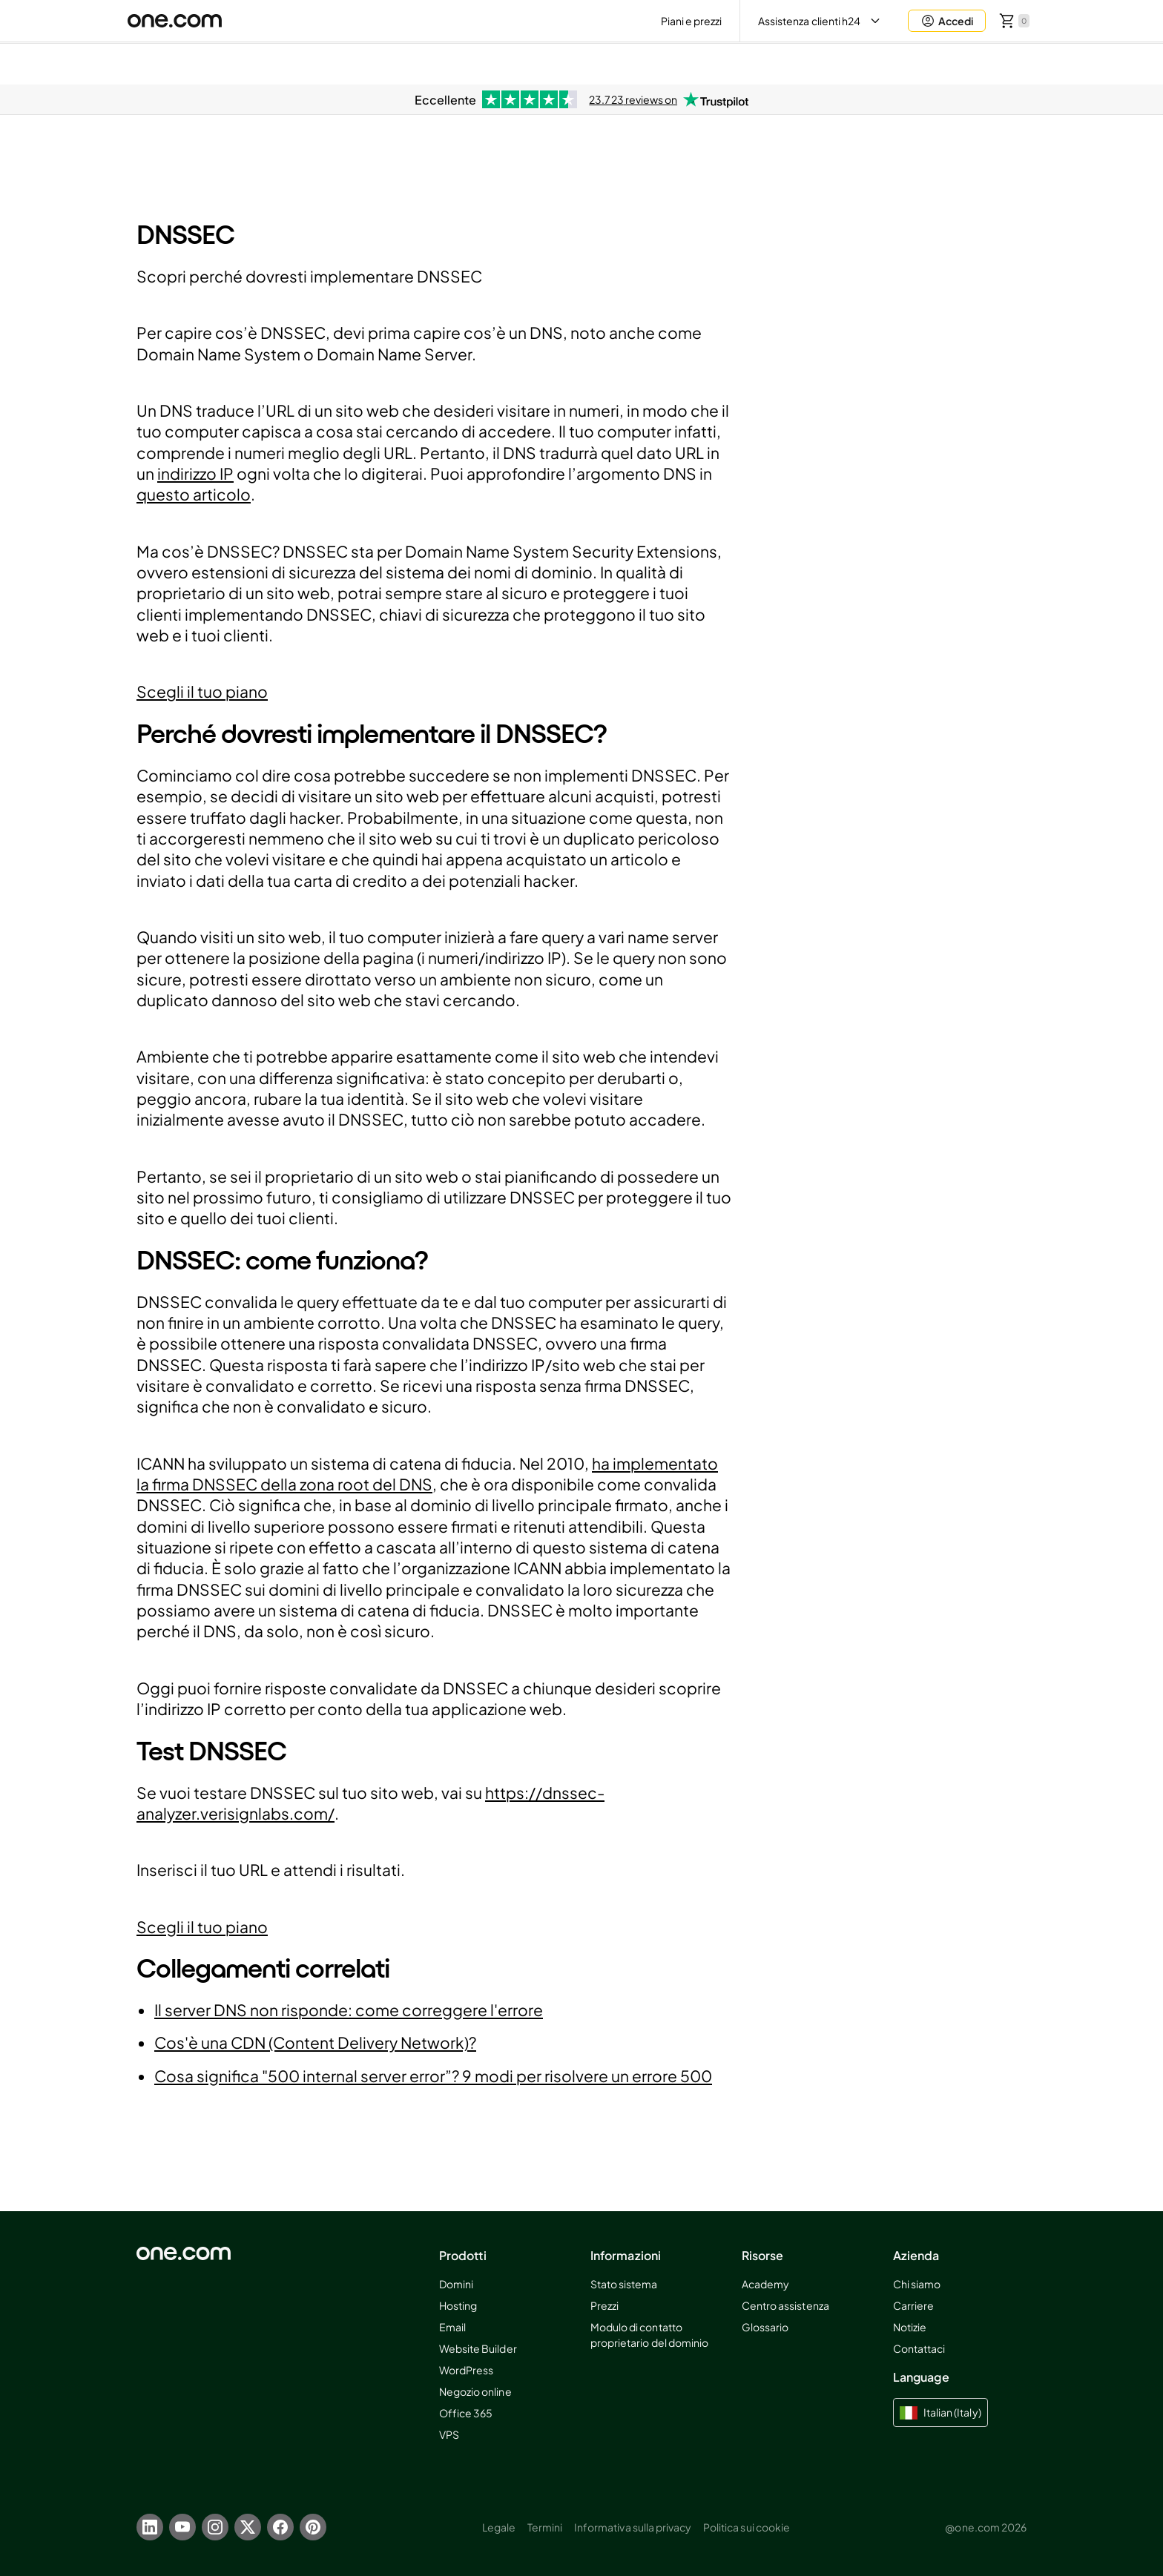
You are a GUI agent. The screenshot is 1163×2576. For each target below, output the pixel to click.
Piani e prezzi (691, 20)
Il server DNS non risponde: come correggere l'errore (348, 2010)
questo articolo (193, 494)
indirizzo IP (195, 473)
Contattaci (919, 2348)
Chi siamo (916, 2284)
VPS (449, 2434)
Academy (765, 2284)
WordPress (466, 2370)
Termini (544, 2527)
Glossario (765, 2327)
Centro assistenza (785, 2305)
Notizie (909, 2327)
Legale (498, 2527)
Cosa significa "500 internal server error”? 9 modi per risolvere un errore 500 (433, 2076)
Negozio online (475, 2391)
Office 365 (465, 2413)
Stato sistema (624, 2284)
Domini (456, 2284)
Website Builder (478, 2348)
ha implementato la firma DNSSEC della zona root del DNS (427, 1473)
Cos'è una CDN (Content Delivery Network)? (315, 2042)
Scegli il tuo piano (202, 691)
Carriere (913, 2305)
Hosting (458, 2305)
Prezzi (604, 2305)
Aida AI (884, 63)
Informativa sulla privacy (632, 2527)
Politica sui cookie (746, 2527)
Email (452, 2327)
